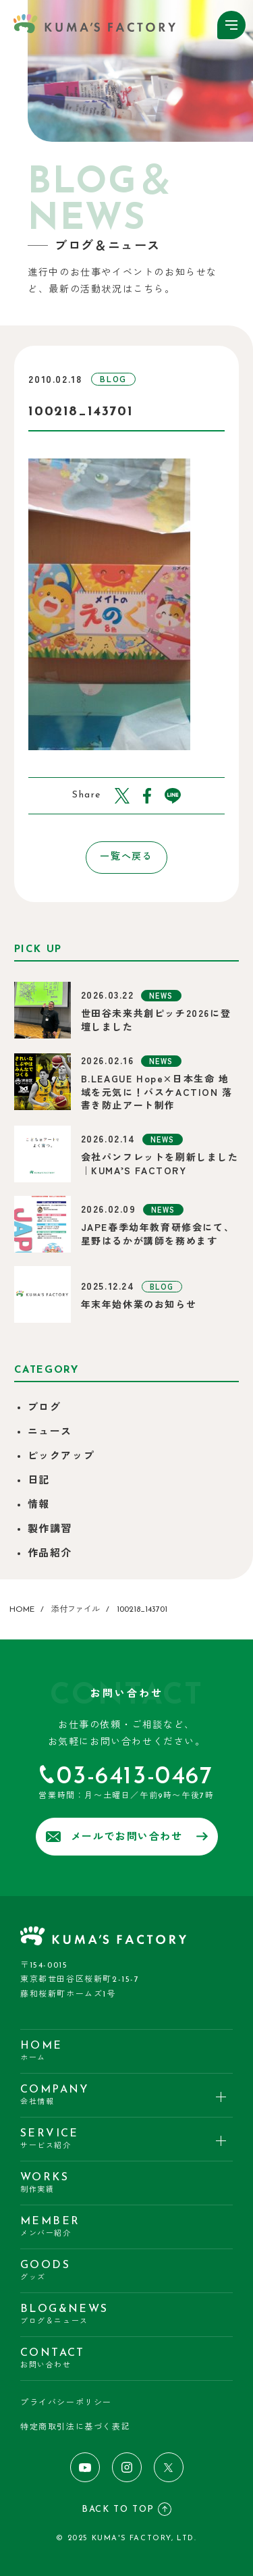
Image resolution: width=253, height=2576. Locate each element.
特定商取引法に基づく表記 (75, 2427)
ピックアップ (61, 1457)
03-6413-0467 (135, 1776)
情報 (39, 1505)
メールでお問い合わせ (127, 1837)
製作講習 (50, 1530)
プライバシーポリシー (66, 2403)
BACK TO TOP (126, 2509)
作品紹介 (50, 1554)
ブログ (44, 1408)
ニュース (50, 1432)
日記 (39, 1481)
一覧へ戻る (126, 857)
